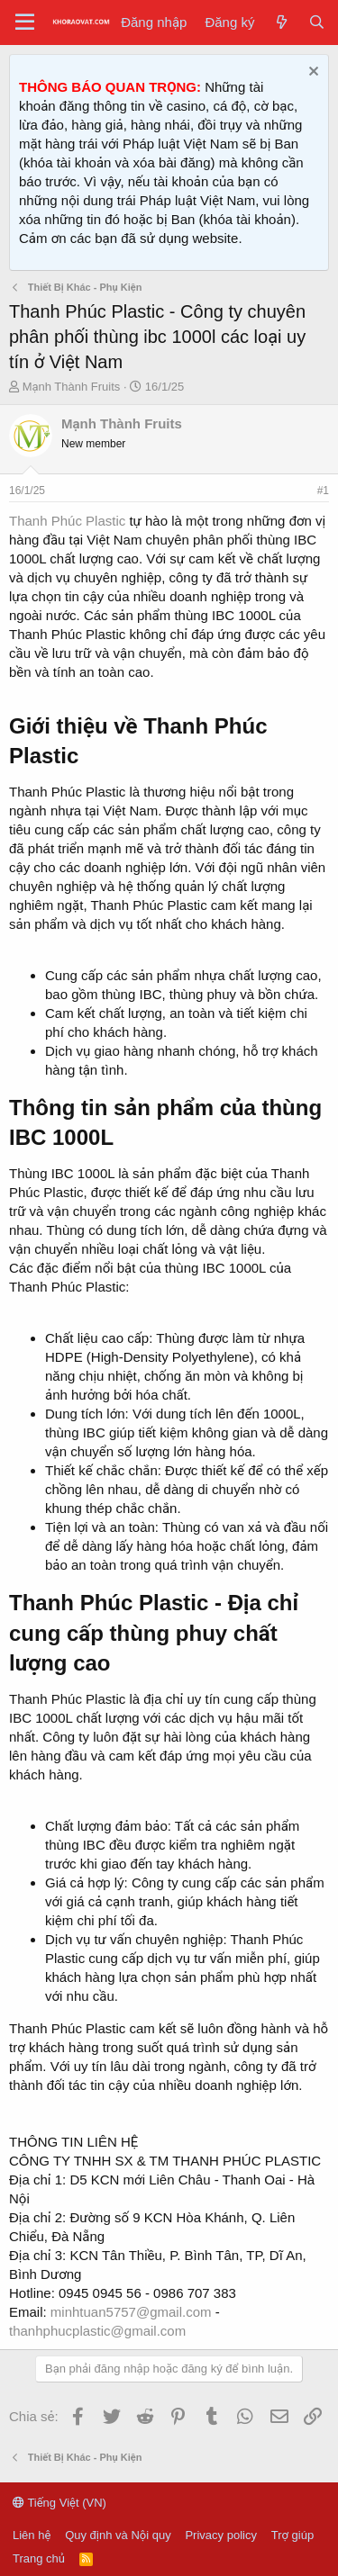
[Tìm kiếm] (316, 22)
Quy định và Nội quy (118, 2535)
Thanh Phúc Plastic (67, 520)
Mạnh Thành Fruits (72, 386)
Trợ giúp (292, 2535)
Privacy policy (220, 2535)
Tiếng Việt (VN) (59, 2502)
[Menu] (25, 22)
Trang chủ (39, 2558)
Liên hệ (31, 2535)
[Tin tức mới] (280, 22)
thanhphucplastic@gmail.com (97, 2330)
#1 (323, 490)
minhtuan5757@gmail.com (131, 2311)
